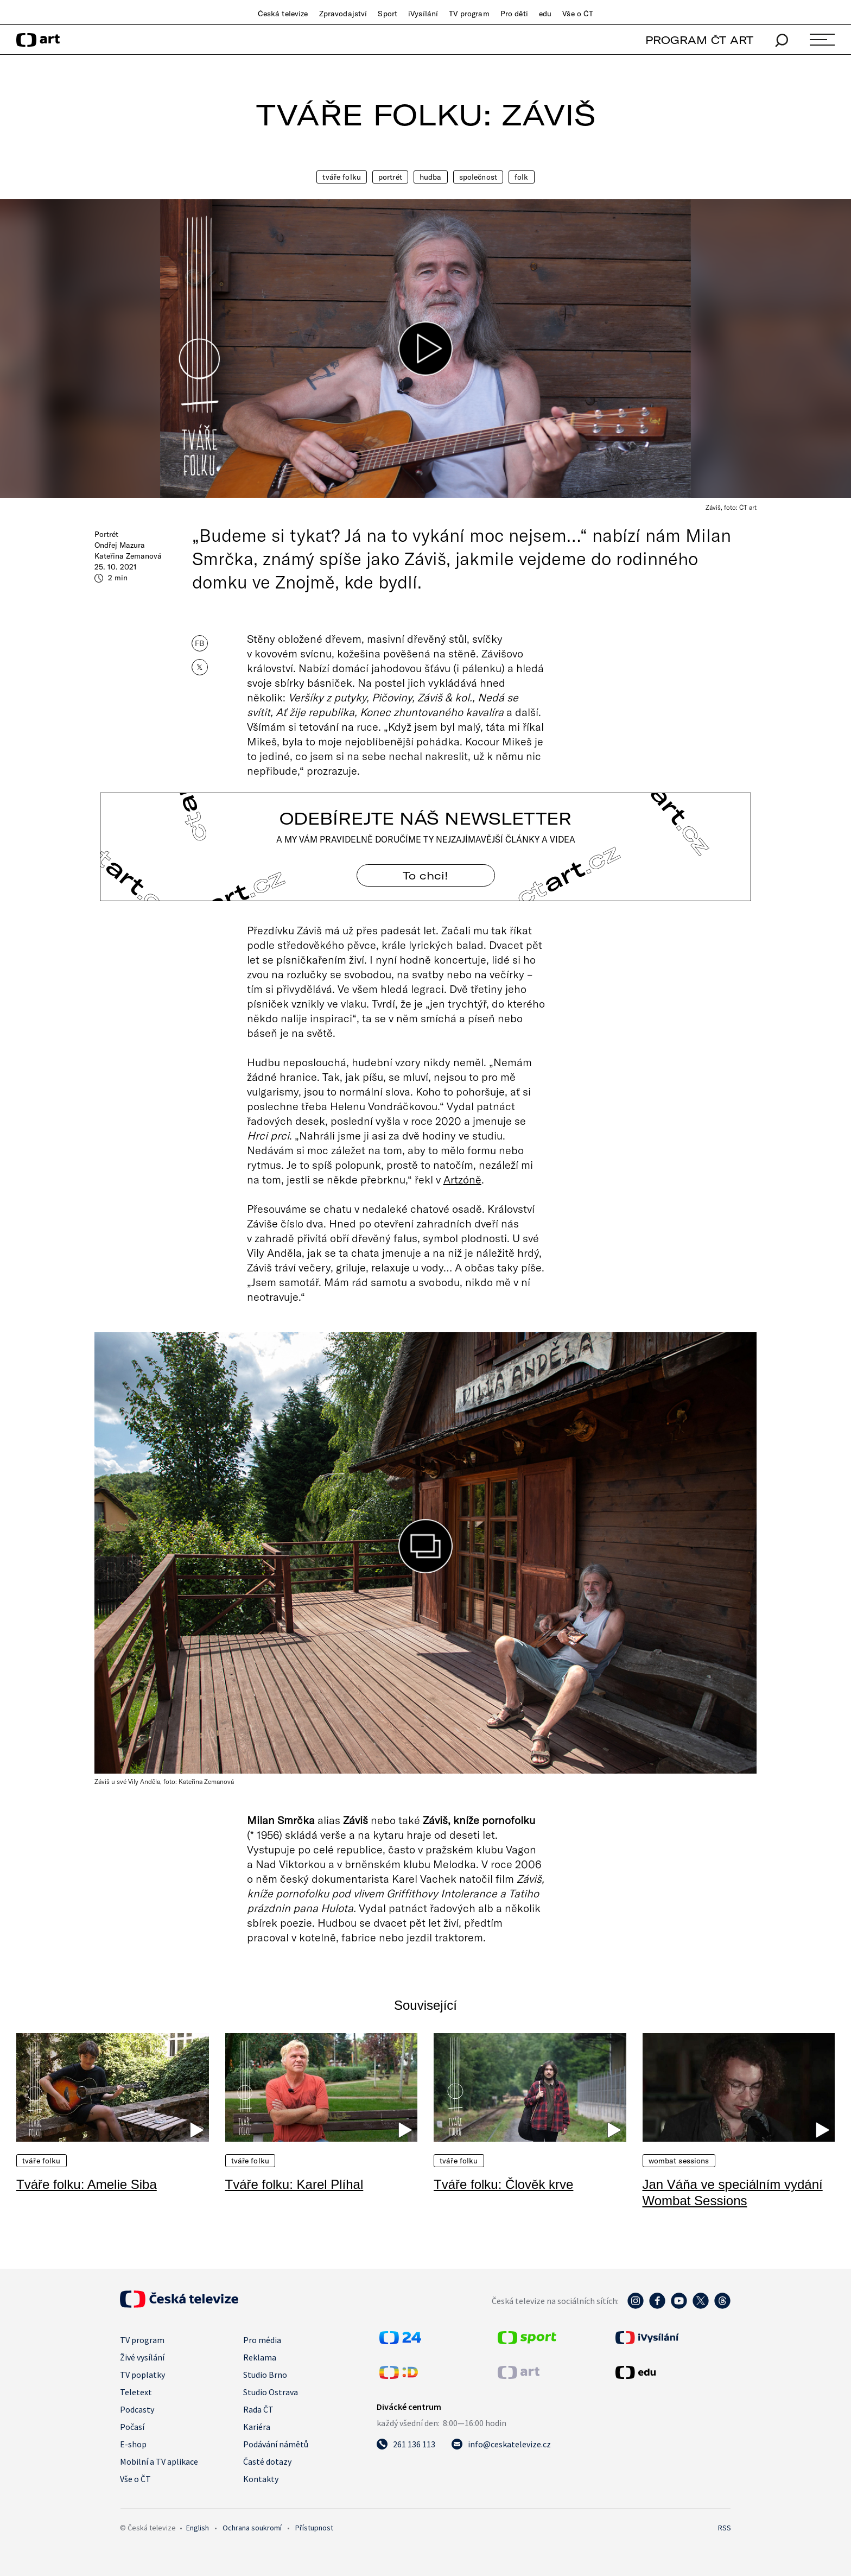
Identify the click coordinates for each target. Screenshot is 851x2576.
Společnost (478, 177)
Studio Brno (265, 2374)
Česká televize (283, 13)
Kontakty (260, 2478)
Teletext (136, 2392)
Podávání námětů (275, 2444)
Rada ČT (258, 2409)
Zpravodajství (343, 13)
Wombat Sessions (679, 2161)
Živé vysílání (142, 2357)
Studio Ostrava (270, 2392)
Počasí (132, 2426)
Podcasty (137, 2409)
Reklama (259, 2357)
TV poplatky (142, 2374)
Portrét (390, 177)
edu (545, 13)
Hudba (431, 177)
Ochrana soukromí (252, 2528)
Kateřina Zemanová (128, 556)
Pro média (262, 2339)
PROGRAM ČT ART (699, 40)
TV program (469, 13)
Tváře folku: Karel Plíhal (294, 2184)
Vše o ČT (577, 13)
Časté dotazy (267, 2461)
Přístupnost (314, 2528)
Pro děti (514, 13)
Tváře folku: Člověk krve (503, 2184)
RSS (724, 2528)
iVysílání (423, 13)
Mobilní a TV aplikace (159, 2461)
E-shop (133, 2444)
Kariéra (256, 2426)
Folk (522, 177)
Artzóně (462, 1179)
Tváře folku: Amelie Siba (86, 2184)
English (197, 2528)
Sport (387, 13)
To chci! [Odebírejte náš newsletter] (425, 875)
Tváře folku (341, 177)
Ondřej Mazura (119, 545)
